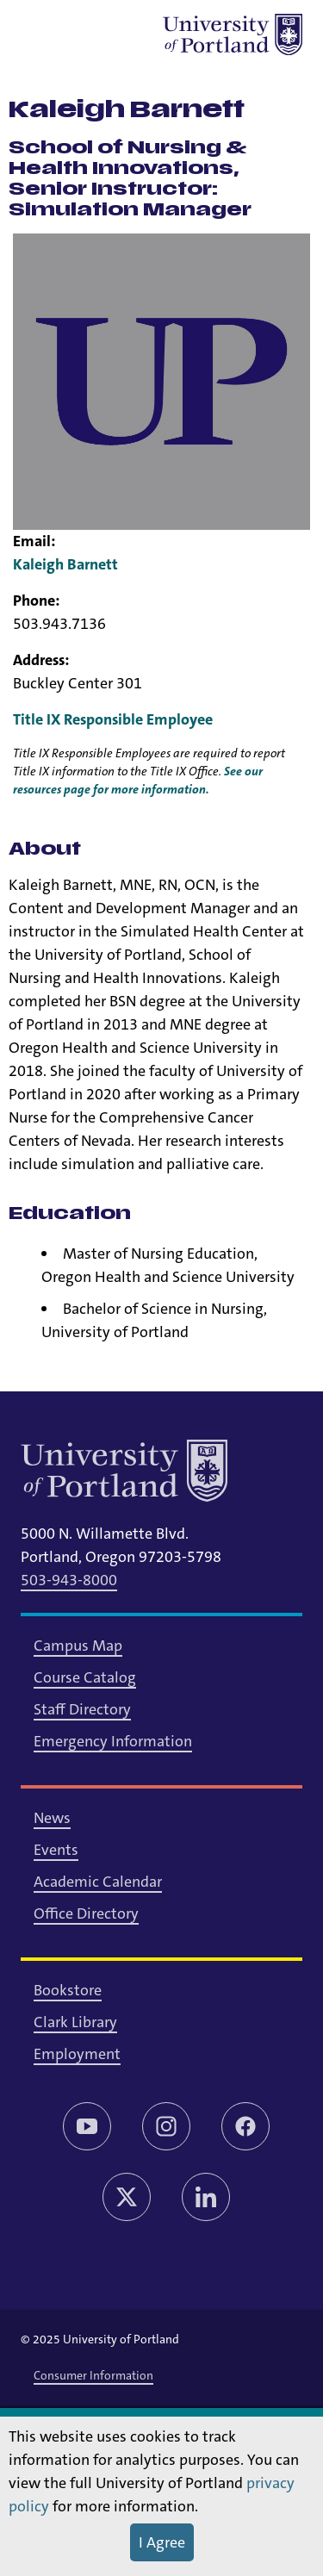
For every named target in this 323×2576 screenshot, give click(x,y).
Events (56, 1849)
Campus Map (78, 1645)
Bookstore (68, 1990)
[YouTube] (87, 2126)
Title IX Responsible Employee (113, 719)
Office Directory (86, 1913)
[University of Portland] (232, 34)
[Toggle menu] (41, 34)
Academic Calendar (98, 1881)
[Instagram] (166, 2126)
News (52, 1818)
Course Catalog (85, 1677)
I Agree (162, 2542)
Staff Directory (82, 1709)
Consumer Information (93, 2375)
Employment (77, 2054)
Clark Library (75, 2022)
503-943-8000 (69, 1580)
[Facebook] (245, 2126)
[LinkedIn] (206, 2197)
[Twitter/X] (126, 2197)
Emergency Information (113, 1741)
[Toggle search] (86, 34)
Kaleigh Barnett (65, 564)
